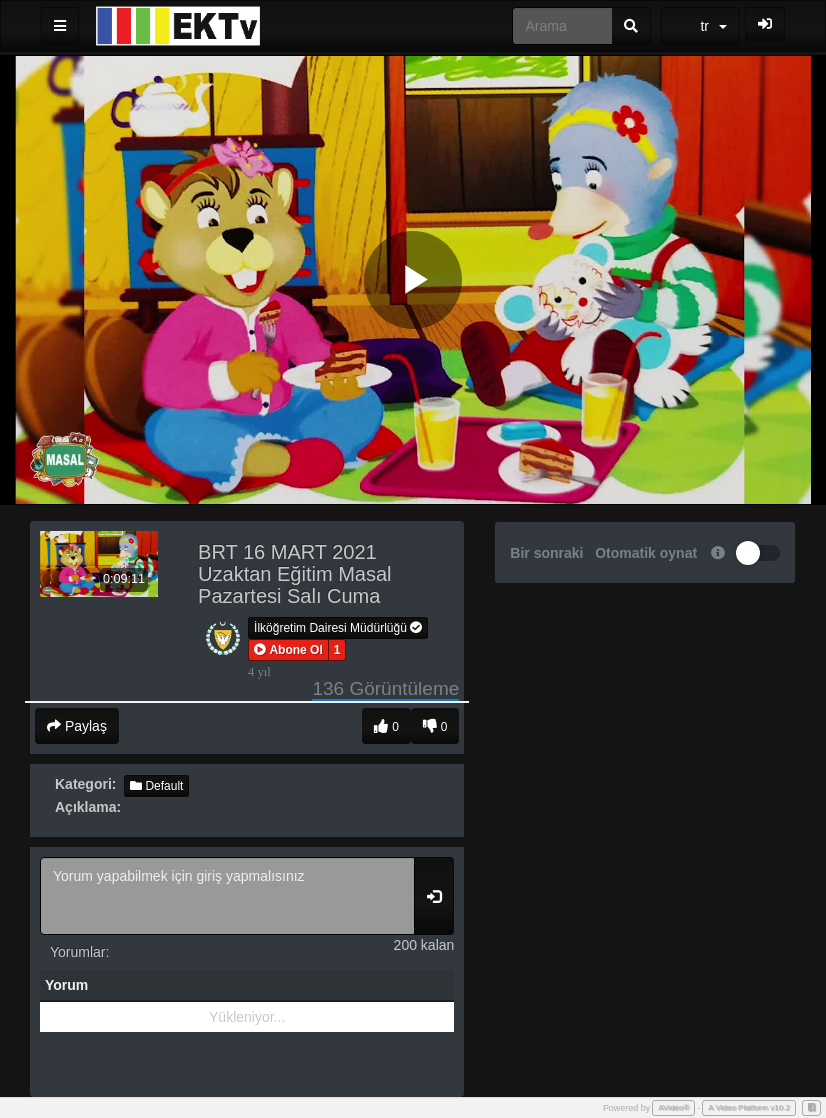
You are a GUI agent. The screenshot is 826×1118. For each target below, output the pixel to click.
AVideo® (673, 1107)
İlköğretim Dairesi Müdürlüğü (338, 628)
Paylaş (77, 726)
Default (156, 786)
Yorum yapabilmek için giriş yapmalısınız (227, 896)
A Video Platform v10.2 (749, 1107)
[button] (288, 650)
